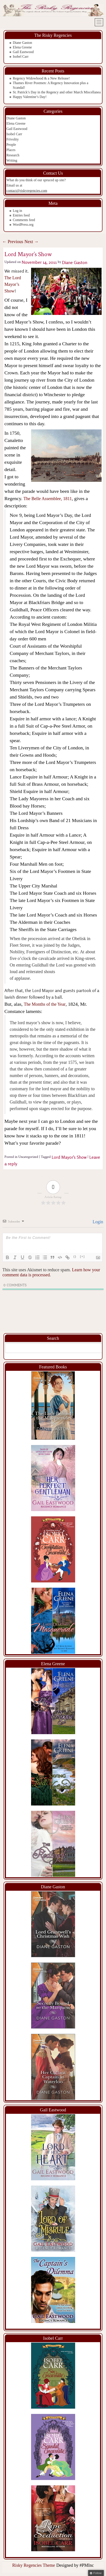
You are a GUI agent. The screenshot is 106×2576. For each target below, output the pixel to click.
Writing (11, 160)
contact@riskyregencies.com (26, 190)
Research (12, 155)
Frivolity (12, 139)
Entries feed (21, 215)
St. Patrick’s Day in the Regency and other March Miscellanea (57, 92)
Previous (12, 241)
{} (74, 1256)
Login (97, 1221)
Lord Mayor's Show (69, 1157)
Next (31, 241)
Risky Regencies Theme (33, 2565)
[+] (82, 1256)
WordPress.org (23, 224)
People (11, 144)
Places (10, 150)
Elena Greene (22, 47)
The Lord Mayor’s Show (12, 284)
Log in (17, 211)
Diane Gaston (22, 42)
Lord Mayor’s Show (28, 254)
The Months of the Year (44, 1004)
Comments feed (24, 220)
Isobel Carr (21, 56)
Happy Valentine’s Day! (29, 97)
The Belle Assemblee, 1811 (48, 498)
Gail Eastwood (23, 52)
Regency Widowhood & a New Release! (41, 78)
